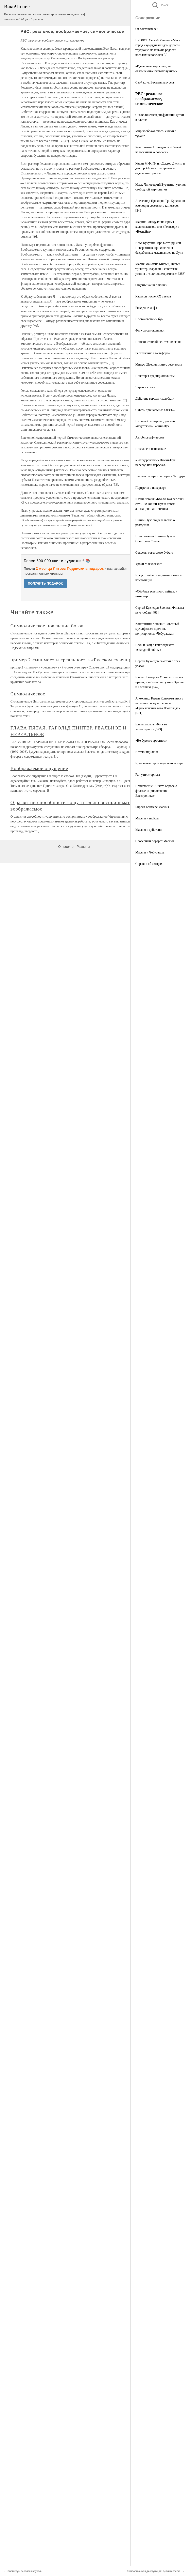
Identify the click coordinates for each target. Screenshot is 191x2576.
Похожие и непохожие (150, 448)
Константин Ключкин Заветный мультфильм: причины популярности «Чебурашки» (157, 628)
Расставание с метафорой (152, 353)
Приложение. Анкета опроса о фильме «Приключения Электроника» (156, 790)
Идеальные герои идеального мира (159, 763)
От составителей (146, 29)
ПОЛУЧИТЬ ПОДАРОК (45, 583)
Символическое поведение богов (47, 625)
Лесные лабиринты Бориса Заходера (160, 476)
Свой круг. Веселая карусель (155, 82)
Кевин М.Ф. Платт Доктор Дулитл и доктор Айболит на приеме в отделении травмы (160, 168)
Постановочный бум (149, 319)
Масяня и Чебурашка (149, 852)
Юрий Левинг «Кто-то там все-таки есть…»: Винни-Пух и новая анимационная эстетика (159, 503)
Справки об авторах (149, 863)
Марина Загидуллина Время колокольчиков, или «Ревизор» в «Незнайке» (157, 226)
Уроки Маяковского (148, 564)
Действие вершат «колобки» (154, 398)
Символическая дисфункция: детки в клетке (153, 2571)
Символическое (28, 693)
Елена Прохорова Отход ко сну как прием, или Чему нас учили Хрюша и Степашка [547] (159, 682)
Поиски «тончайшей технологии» (158, 341)
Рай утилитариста (147, 774)
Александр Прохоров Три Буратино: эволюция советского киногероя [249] (160, 205)
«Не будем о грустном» (151, 740)
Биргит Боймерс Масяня (152, 807)
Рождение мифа (146, 307)
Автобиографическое (149, 437)
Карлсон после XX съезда (153, 296)
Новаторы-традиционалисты (155, 375)
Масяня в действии (148, 829)
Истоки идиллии (146, 752)
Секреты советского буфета (154, 552)
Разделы (83, 846)
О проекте (65, 846)
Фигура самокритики (149, 330)
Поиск (160, 5)
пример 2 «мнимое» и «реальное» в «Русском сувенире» (74, 659)
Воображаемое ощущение (39, 768)
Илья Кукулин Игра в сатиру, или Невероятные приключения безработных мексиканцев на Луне (159, 247)
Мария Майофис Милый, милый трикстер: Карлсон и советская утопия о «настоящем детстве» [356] (160, 268)
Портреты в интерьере (150, 487)
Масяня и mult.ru (147, 818)
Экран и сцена (145, 387)
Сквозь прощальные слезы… (155, 410)
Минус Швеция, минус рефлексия (158, 364)
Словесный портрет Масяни (154, 841)
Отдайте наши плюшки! (151, 285)
